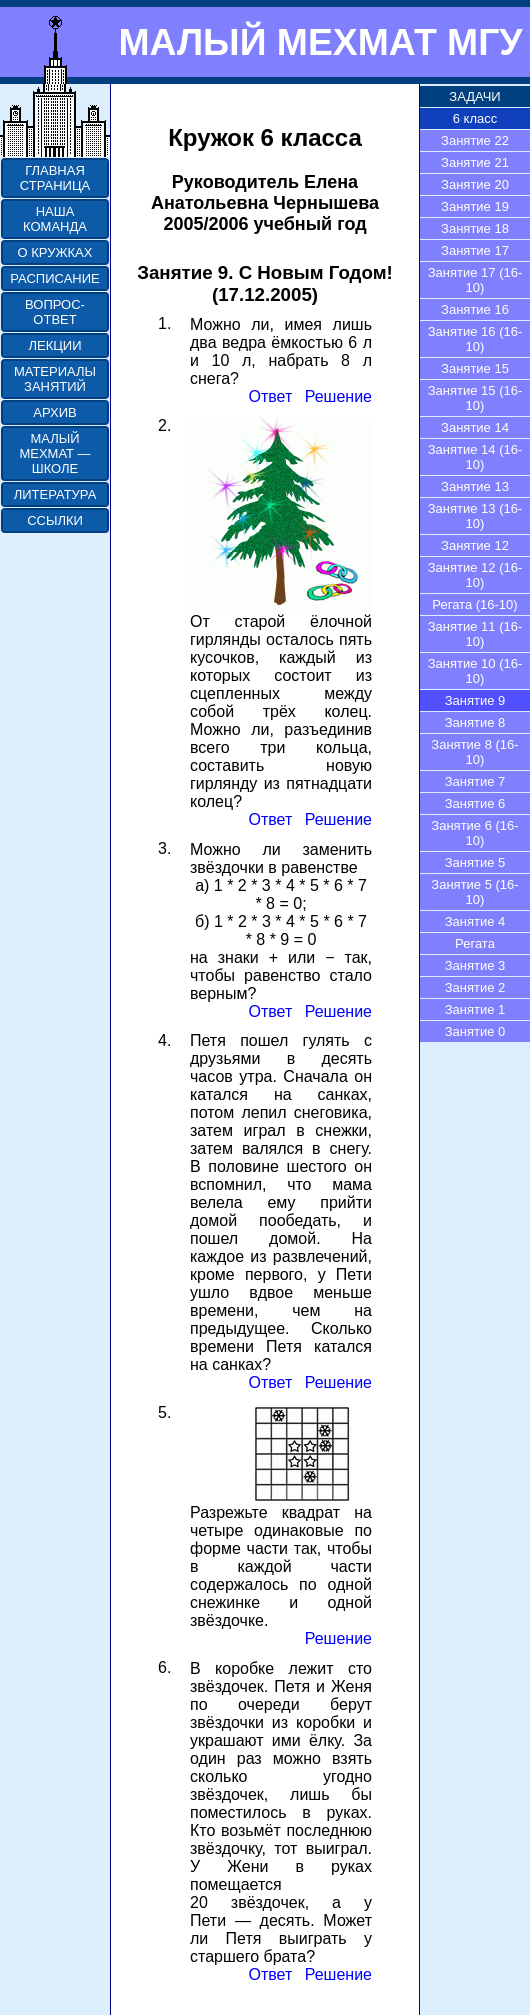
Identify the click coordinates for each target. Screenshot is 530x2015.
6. (164, 1667)
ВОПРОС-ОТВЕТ (55, 312)
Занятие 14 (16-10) (475, 457)
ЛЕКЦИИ (54, 345)
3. (164, 848)
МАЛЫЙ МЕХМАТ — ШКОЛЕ (54, 453)
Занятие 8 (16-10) (474, 752)
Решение (338, 396)
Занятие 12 (475, 545)
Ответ (270, 396)
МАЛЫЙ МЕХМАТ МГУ (320, 42)
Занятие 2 (475, 987)
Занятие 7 (475, 781)
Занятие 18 (475, 228)
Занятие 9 (475, 700)
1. (164, 323)
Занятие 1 (475, 1009)
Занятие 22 (475, 140)
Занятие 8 (475, 722)
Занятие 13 (475, 486)
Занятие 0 (475, 1031)
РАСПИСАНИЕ (54, 278)
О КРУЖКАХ (55, 252)
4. (164, 1040)
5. (164, 1412)
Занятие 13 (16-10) (475, 516)
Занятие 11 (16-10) (475, 634)
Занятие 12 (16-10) (475, 575)
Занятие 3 (475, 965)
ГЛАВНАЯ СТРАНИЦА (55, 178)
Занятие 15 (475, 368)
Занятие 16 (475, 309)
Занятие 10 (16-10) (475, 671)
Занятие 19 (475, 206)
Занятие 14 (475, 427)
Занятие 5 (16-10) (474, 892)
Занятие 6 (475, 803)
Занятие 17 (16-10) (475, 280)
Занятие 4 (475, 921)
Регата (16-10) (474, 604)
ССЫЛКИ (55, 520)
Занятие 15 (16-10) (475, 398)
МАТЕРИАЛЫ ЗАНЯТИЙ (55, 379)
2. (164, 425)
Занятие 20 (475, 184)
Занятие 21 (475, 162)
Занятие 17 (475, 250)
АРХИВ (54, 412)
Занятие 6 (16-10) (474, 833)
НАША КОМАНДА (55, 219)
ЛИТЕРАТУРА (55, 494)
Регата (475, 943)
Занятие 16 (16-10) (475, 339)
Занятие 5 (475, 862)
